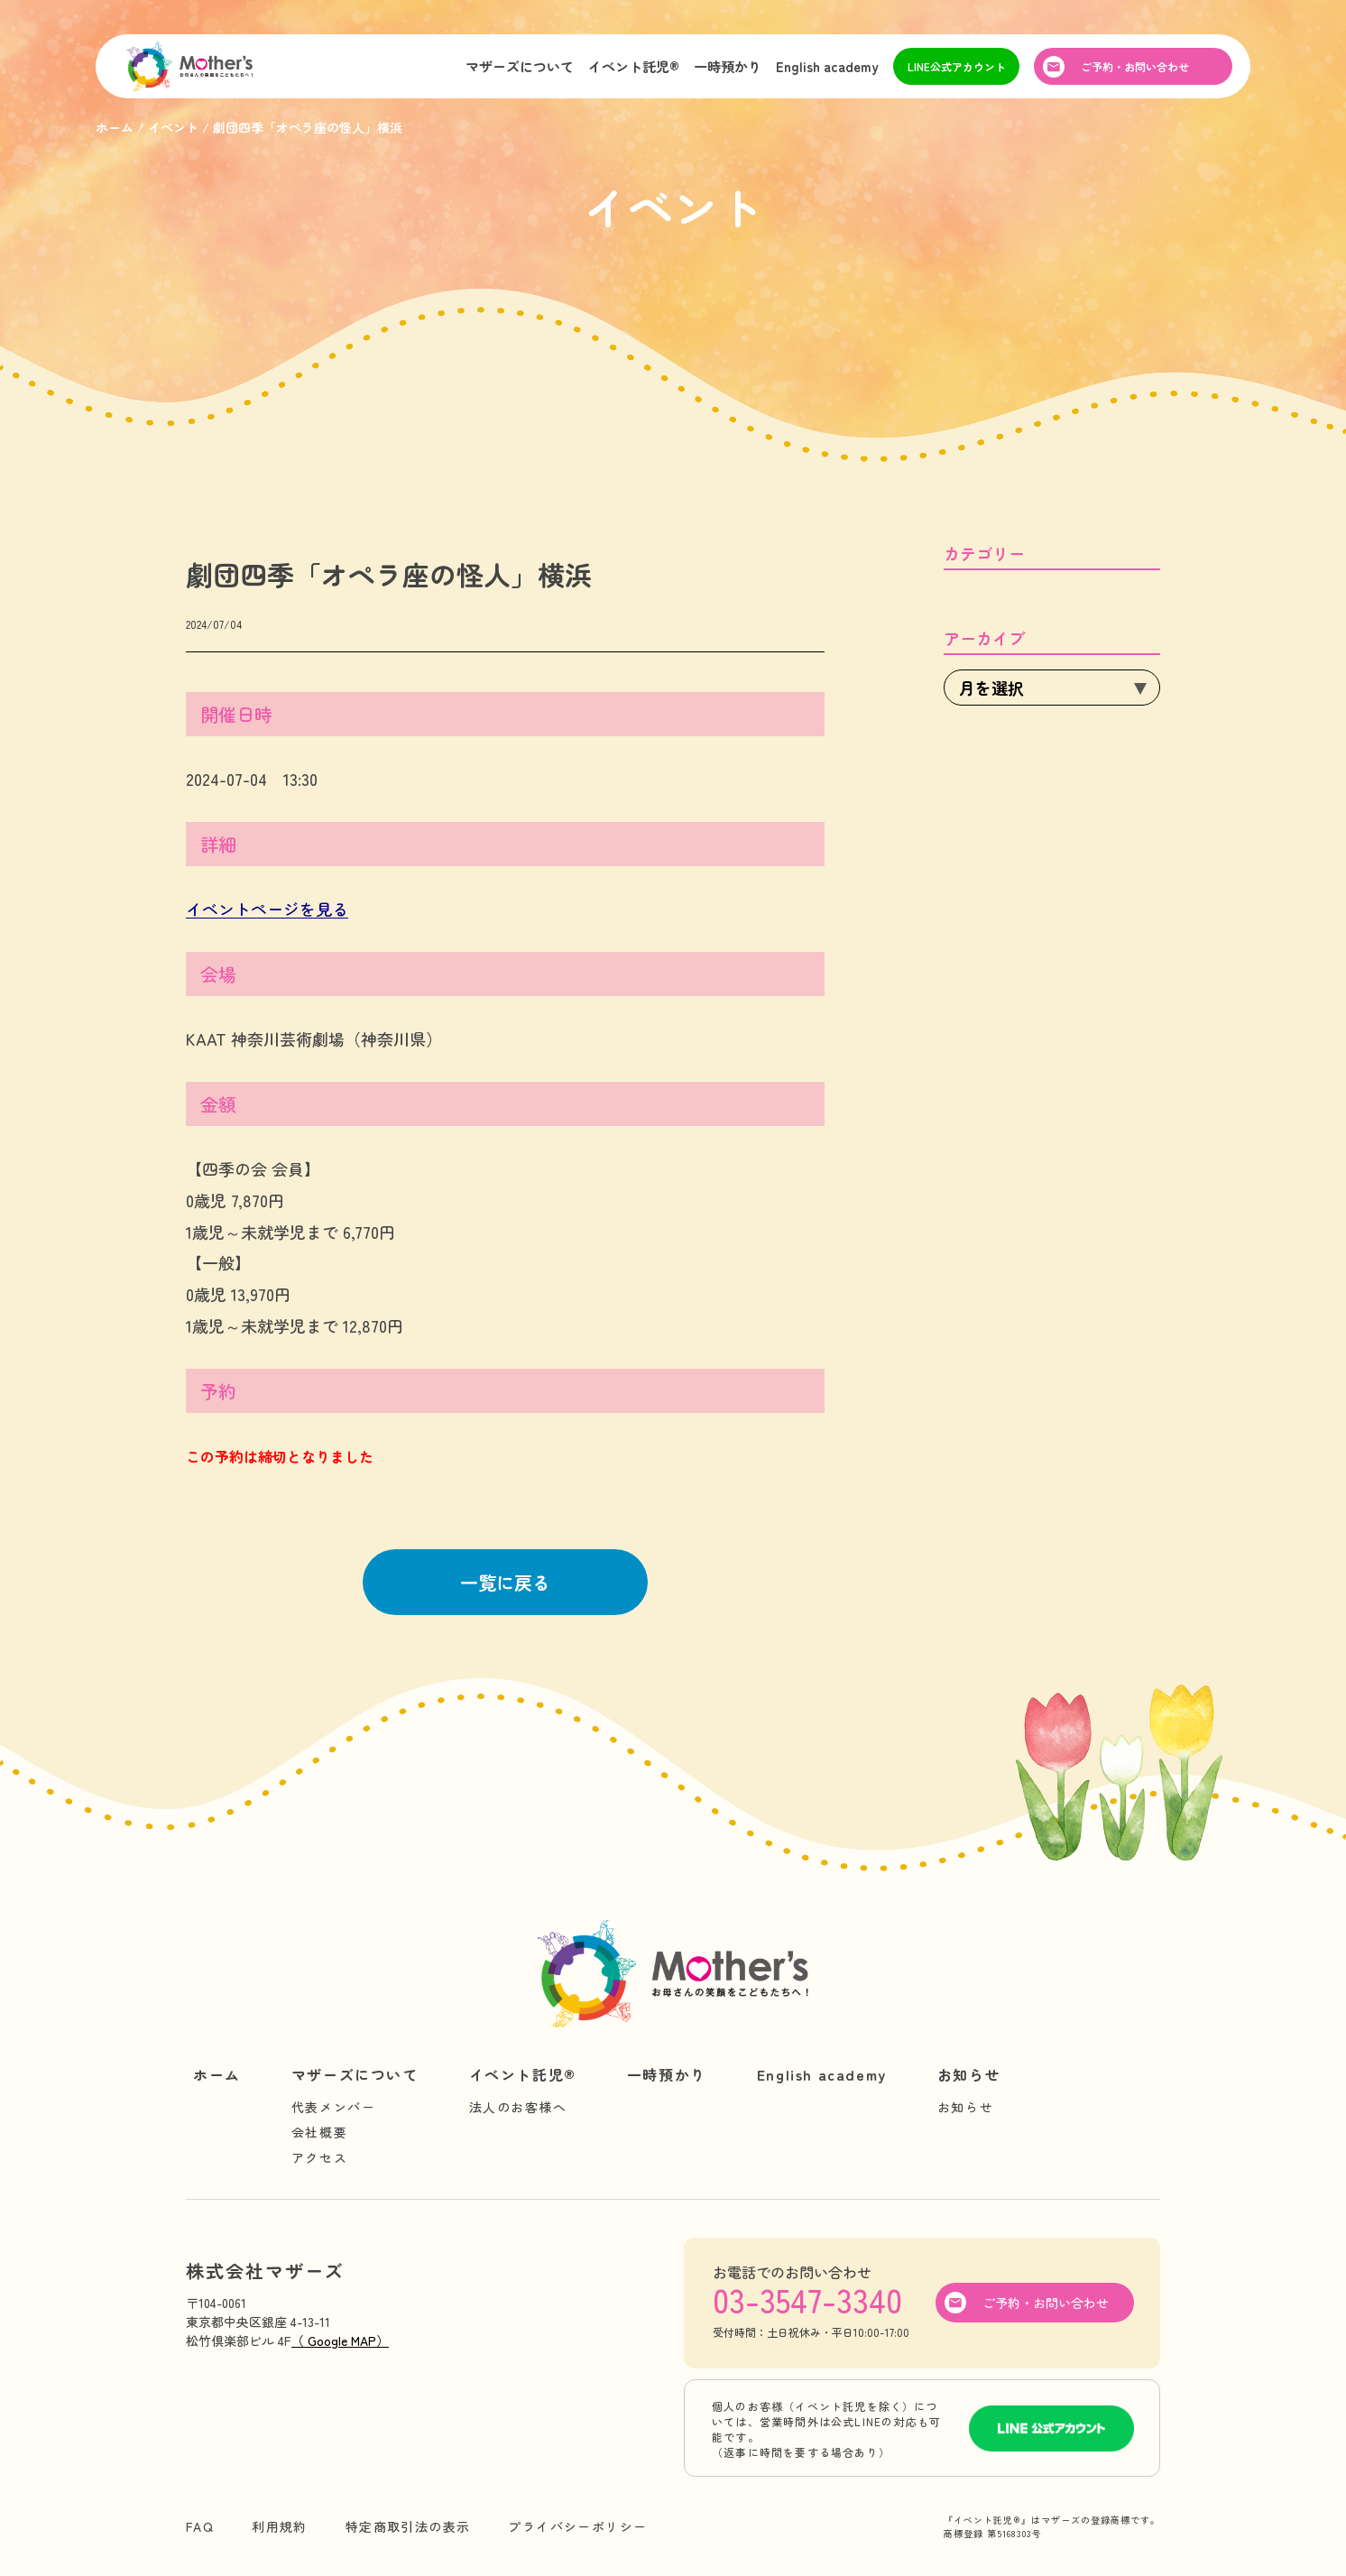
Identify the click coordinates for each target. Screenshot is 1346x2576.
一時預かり (727, 66)
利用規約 (280, 2526)
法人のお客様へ (518, 2107)
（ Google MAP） (340, 2340)
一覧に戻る (505, 1582)
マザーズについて (520, 66)
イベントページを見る (267, 908)
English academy (827, 66)
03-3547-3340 (807, 2299)
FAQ (200, 2526)
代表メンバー (333, 2107)
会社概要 (319, 2132)
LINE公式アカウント (957, 66)
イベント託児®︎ (633, 66)
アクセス (319, 2157)
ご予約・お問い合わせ (1135, 66)
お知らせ (968, 2074)
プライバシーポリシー (577, 2526)
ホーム (217, 2074)
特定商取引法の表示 (408, 2526)
